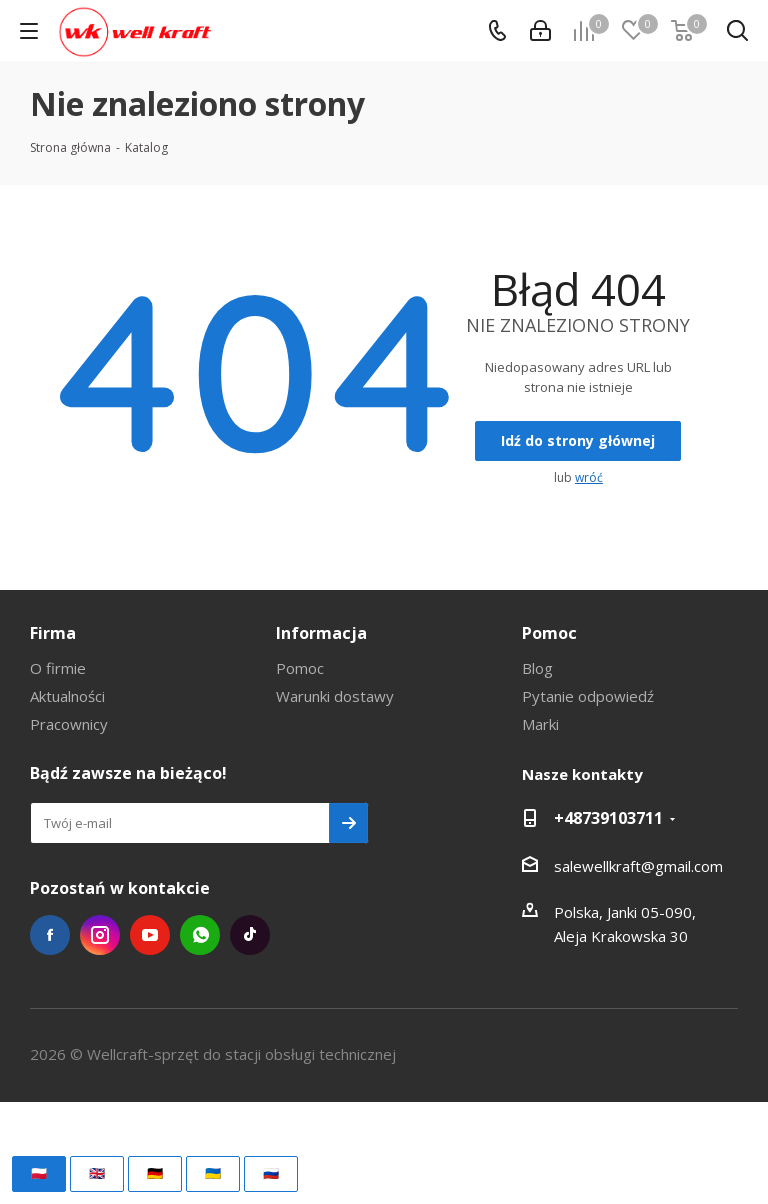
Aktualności (67, 696)
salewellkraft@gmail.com (638, 866)
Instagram (100, 935)
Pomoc (300, 668)
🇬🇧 (97, 1173)
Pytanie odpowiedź (588, 696)
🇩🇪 (155, 1173)
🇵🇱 (39, 1173)
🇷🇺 (271, 1173)
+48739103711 (608, 818)
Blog (537, 668)
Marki (540, 724)
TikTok (250, 935)
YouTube (150, 935)
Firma (53, 633)
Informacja (321, 633)
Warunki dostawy (335, 696)
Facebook (50, 935)
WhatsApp (200, 935)
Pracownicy (69, 724)
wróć (589, 477)
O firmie (58, 668)
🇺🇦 (213, 1173)
